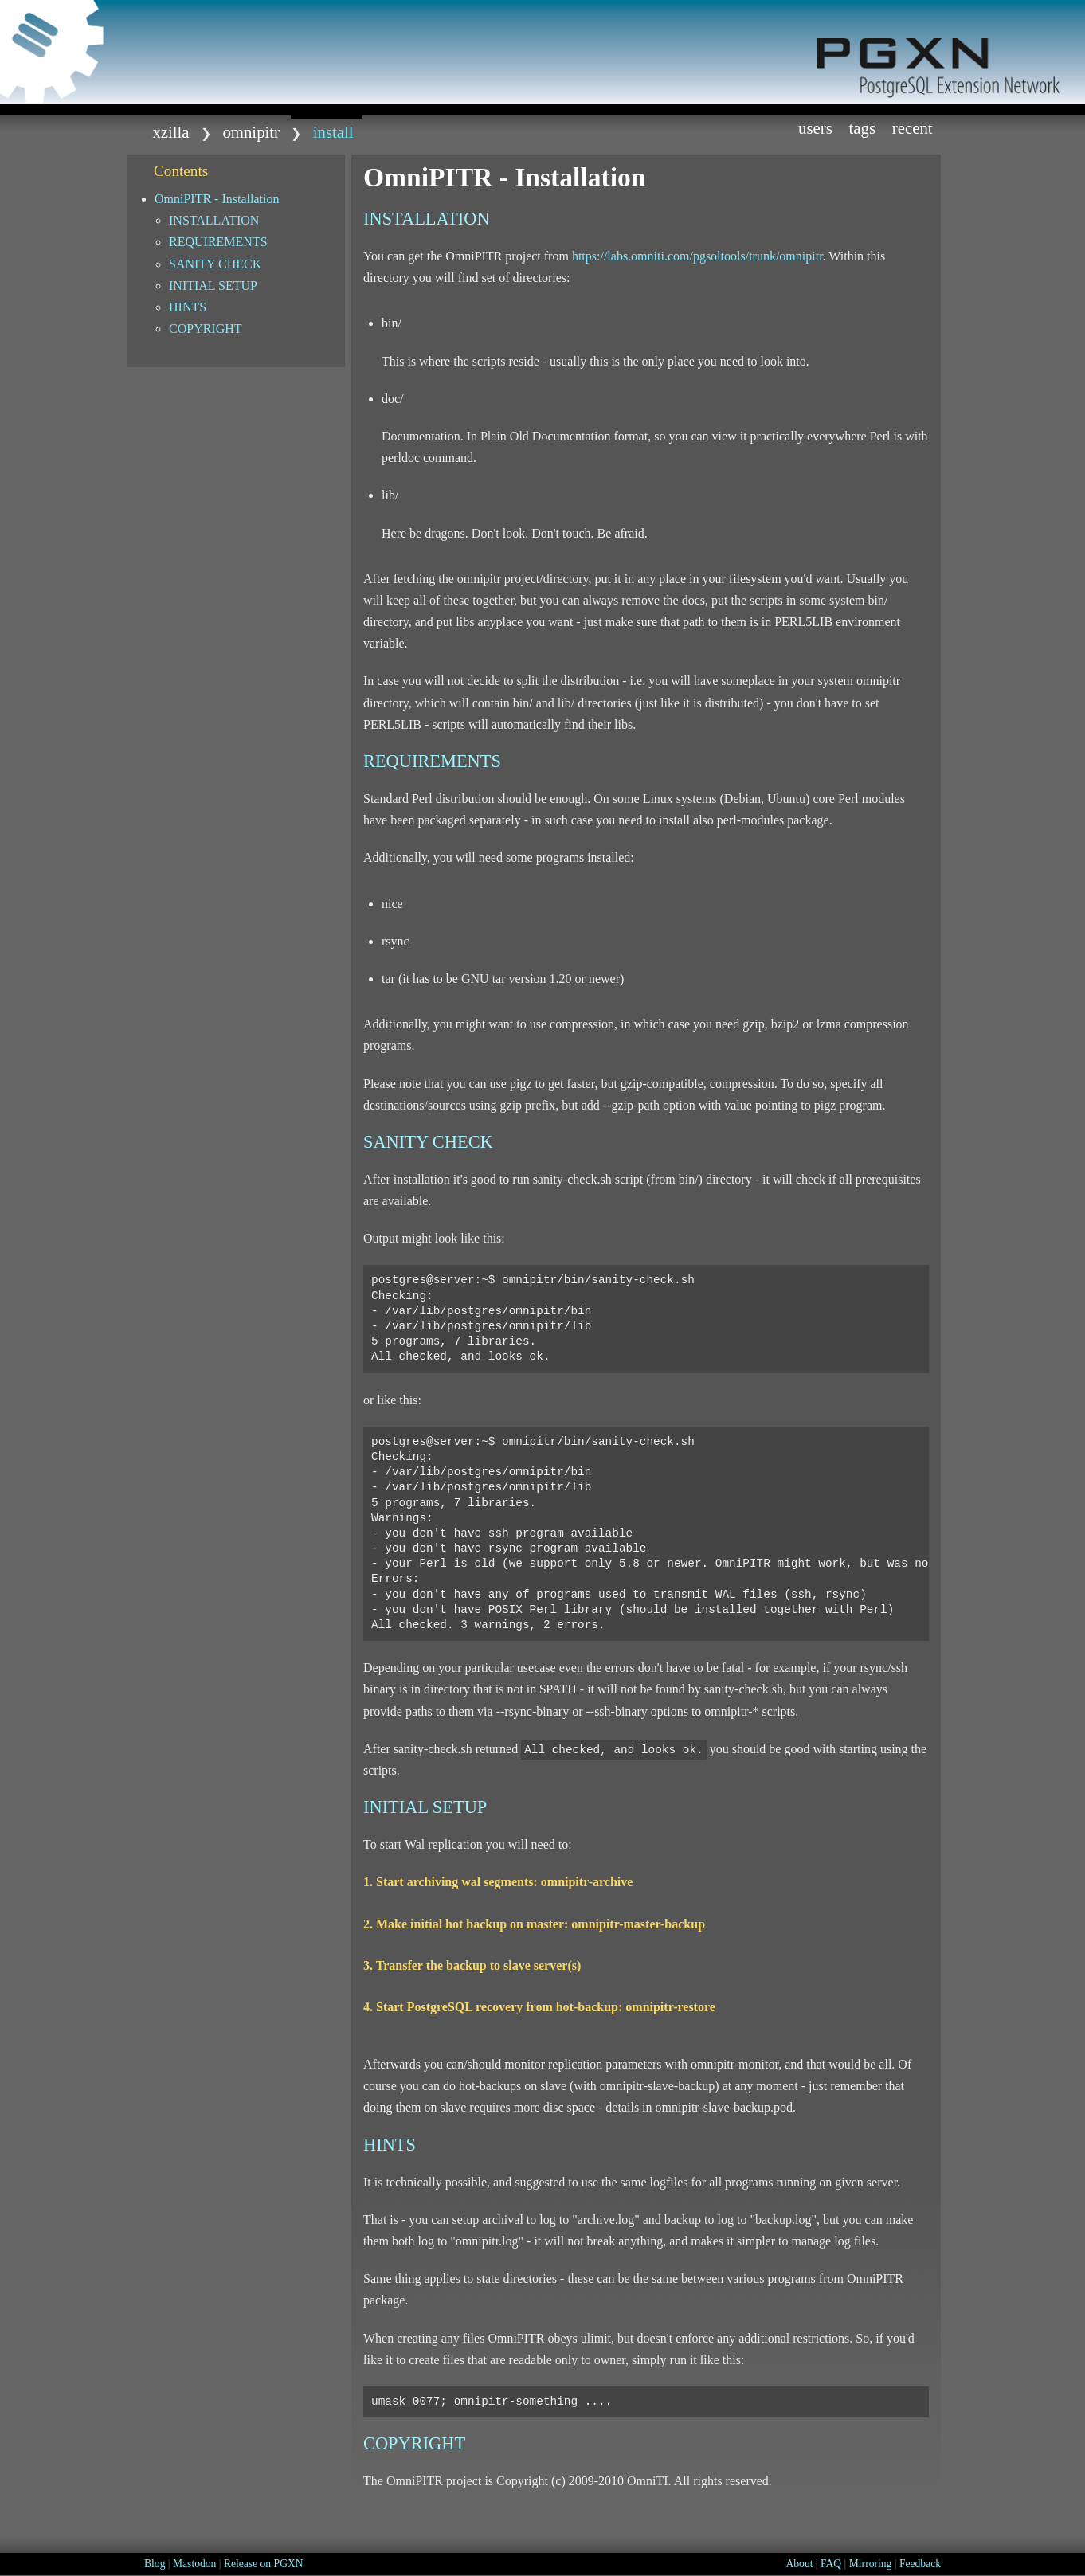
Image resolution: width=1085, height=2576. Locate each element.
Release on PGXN (264, 2564)
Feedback (920, 2564)
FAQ (831, 2564)
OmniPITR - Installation (217, 199)
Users (815, 128)
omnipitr (251, 132)
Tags (862, 128)
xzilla (170, 132)
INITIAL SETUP (213, 285)
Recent (912, 128)
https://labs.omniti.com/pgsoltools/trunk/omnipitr (697, 256)
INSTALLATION (214, 220)
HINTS (187, 307)
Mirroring (870, 2564)
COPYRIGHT (205, 328)
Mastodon (194, 2564)
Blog (154, 2564)
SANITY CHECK (215, 264)
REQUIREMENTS (218, 242)
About (799, 2564)
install (333, 132)
